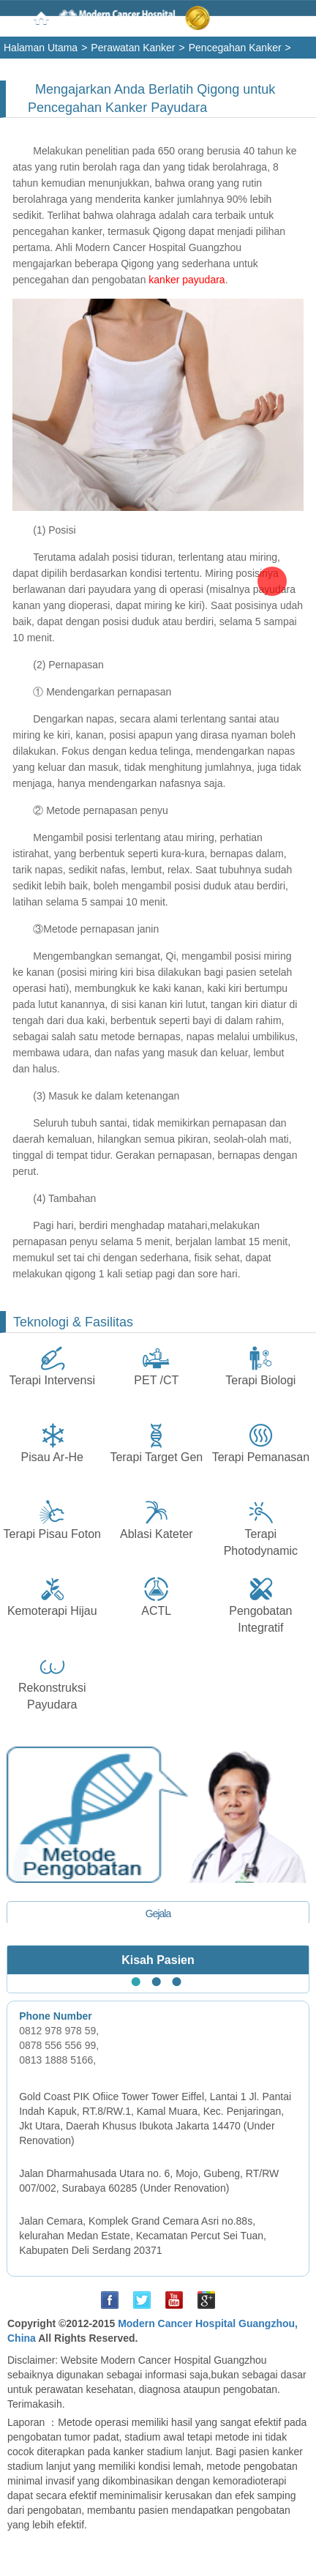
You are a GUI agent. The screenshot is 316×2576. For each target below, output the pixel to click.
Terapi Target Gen (156, 1457)
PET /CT (156, 1380)
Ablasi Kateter (156, 1534)
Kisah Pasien (158, 1960)
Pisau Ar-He (52, 1457)
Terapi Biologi (260, 1380)
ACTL (156, 1611)
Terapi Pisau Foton (52, 1534)
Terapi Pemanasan (260, 1457)
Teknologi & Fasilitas (73, 1322)
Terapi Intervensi (52, 1380)
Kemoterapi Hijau (52, 1611)
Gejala (158, 1913)
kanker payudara (186, 279)
